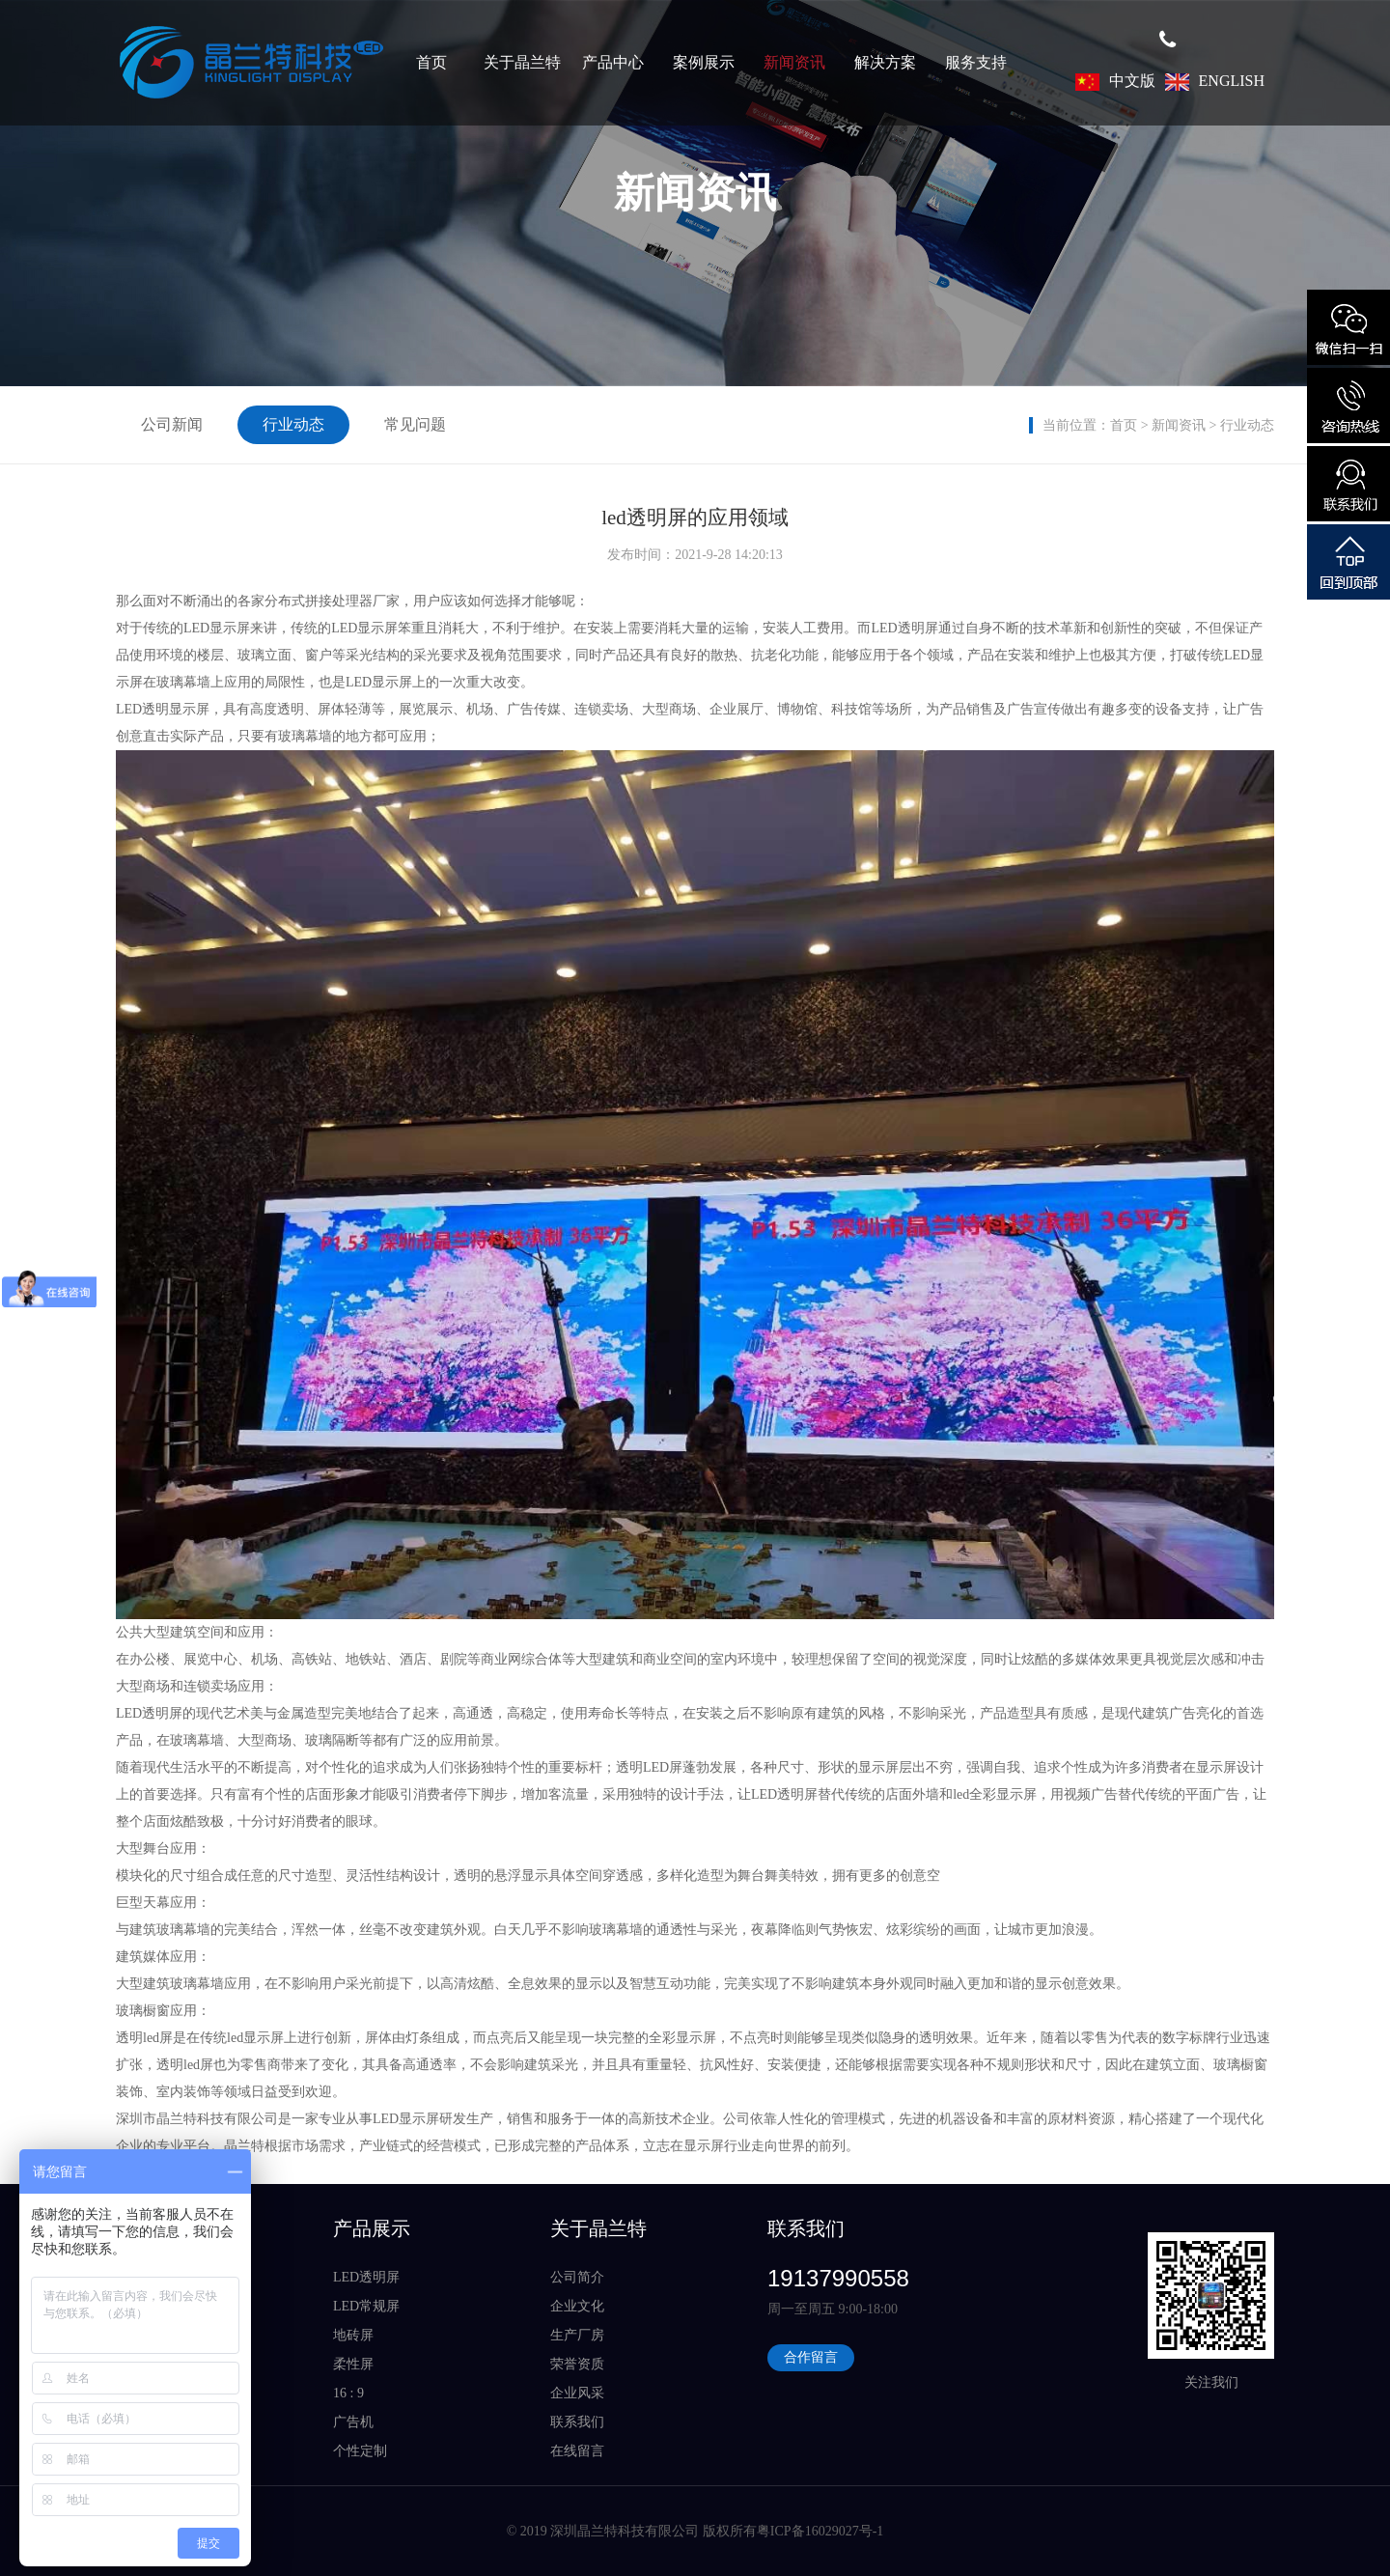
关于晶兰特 (522, 62)
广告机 (353, 2422)
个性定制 (360, 2451)
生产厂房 (577, 2335)
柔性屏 (353, 2364)
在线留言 (577, 2451)
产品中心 (613, 62)
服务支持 (976, 62)
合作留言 (811, 2357)
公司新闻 (172, 424)
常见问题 (415, 424)
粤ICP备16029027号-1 (820, 2531)
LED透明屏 (366, 2277)
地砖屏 (353, 2335)
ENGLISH (1215, 80)
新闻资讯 (794, 62)
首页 (431, 62)
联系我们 (577, 2422)
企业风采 (577, 2393)
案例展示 (704, 62)
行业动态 (1247, 425)
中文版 (1115, 80)
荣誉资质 (577, 2364)
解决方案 (885, 62)
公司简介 (577, 2277)
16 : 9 (348, 2393)
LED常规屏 (366, 2306)
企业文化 (577, 2306)
